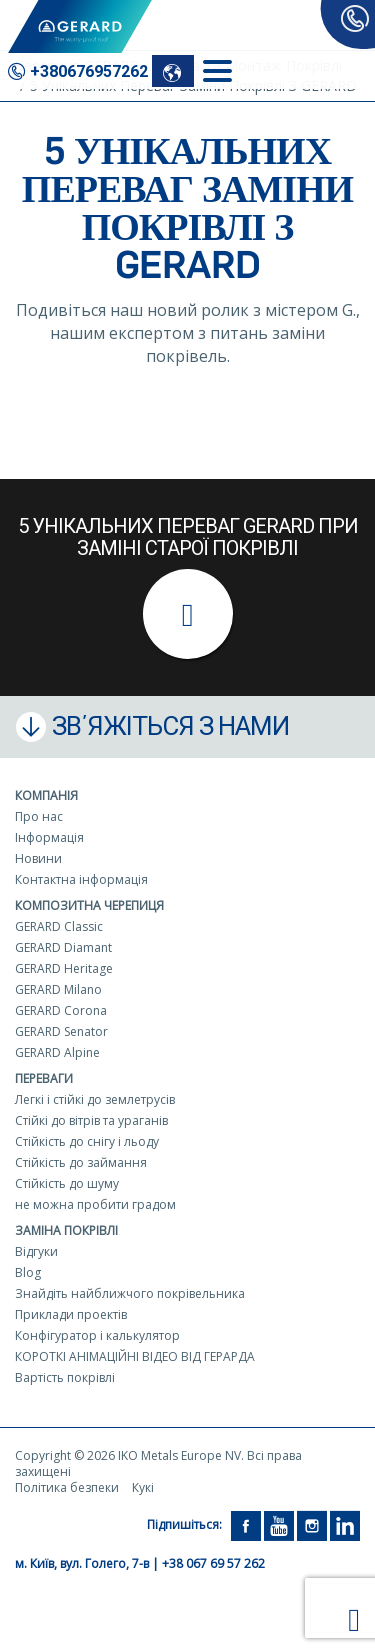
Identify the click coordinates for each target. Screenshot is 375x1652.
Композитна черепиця (89, 905)
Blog (28, 1272)
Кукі (143, 1487)
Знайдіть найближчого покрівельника (130, 1293)
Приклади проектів (71, 1314)
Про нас (39, 816)
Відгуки (36, 1251)
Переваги (44, 1078)
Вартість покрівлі (65, 1377)
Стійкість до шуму (67, 1183)
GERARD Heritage (64, 968)
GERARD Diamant (63, 947)
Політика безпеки (67, 1487)
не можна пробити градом (95, 1204)
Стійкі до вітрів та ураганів (91, 1120)
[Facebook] (246, 1524)
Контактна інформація (81, 879)
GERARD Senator (61, 1031)
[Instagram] (312, 1524)
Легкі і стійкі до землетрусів (95, 1099)
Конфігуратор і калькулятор (97, 1335)
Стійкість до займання (81, 1162)
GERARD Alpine (57, 1052)
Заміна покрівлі (66, 1230)
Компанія (46, 795)
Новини (38, 858)
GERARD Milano (58, 989)
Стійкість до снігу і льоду (87, 1141)
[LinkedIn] (345, 1524)
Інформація (49, 837)
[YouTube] (279, 1524)
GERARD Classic (59, 926)
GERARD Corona (61, 1010)
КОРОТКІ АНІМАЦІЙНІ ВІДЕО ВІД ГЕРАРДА (135, 1356)
